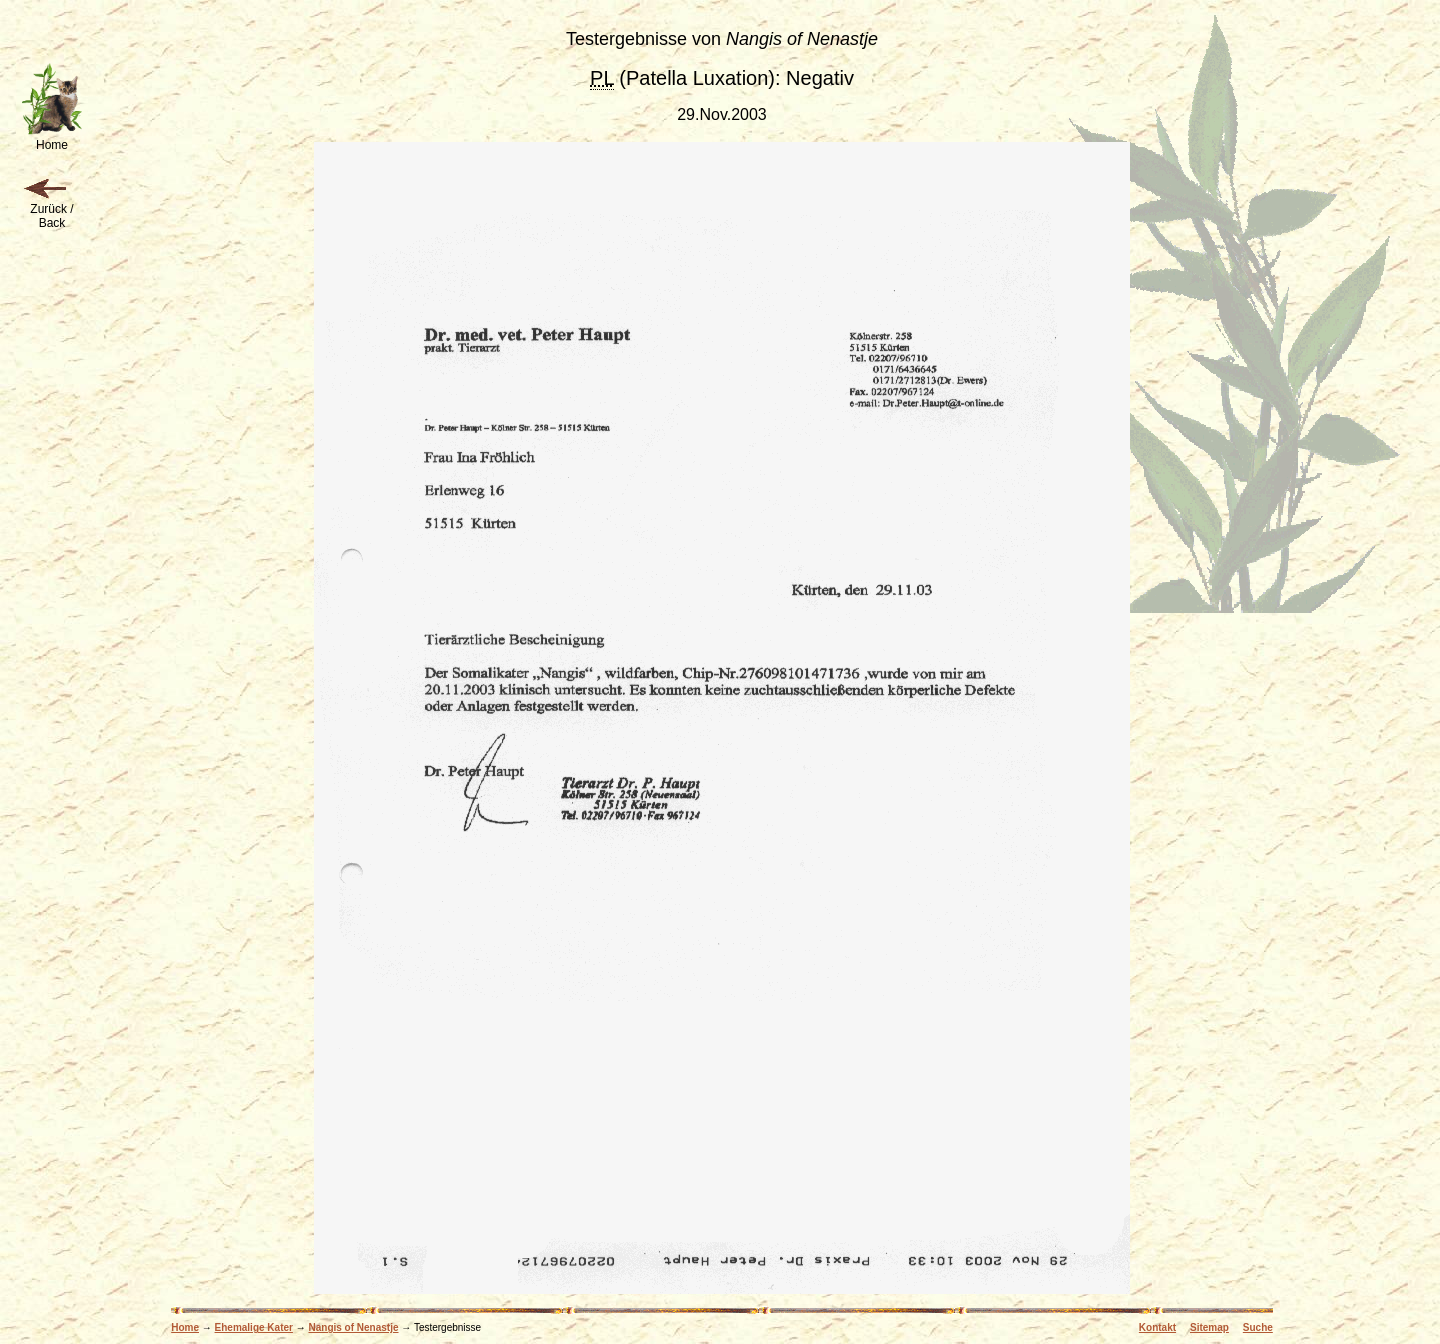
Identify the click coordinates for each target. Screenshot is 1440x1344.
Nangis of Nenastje (353, 1327)
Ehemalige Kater (254, 1327)
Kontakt (1157, 1327)
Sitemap (1209, 1327)
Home (185, 1327)
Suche (1258, 1327)
